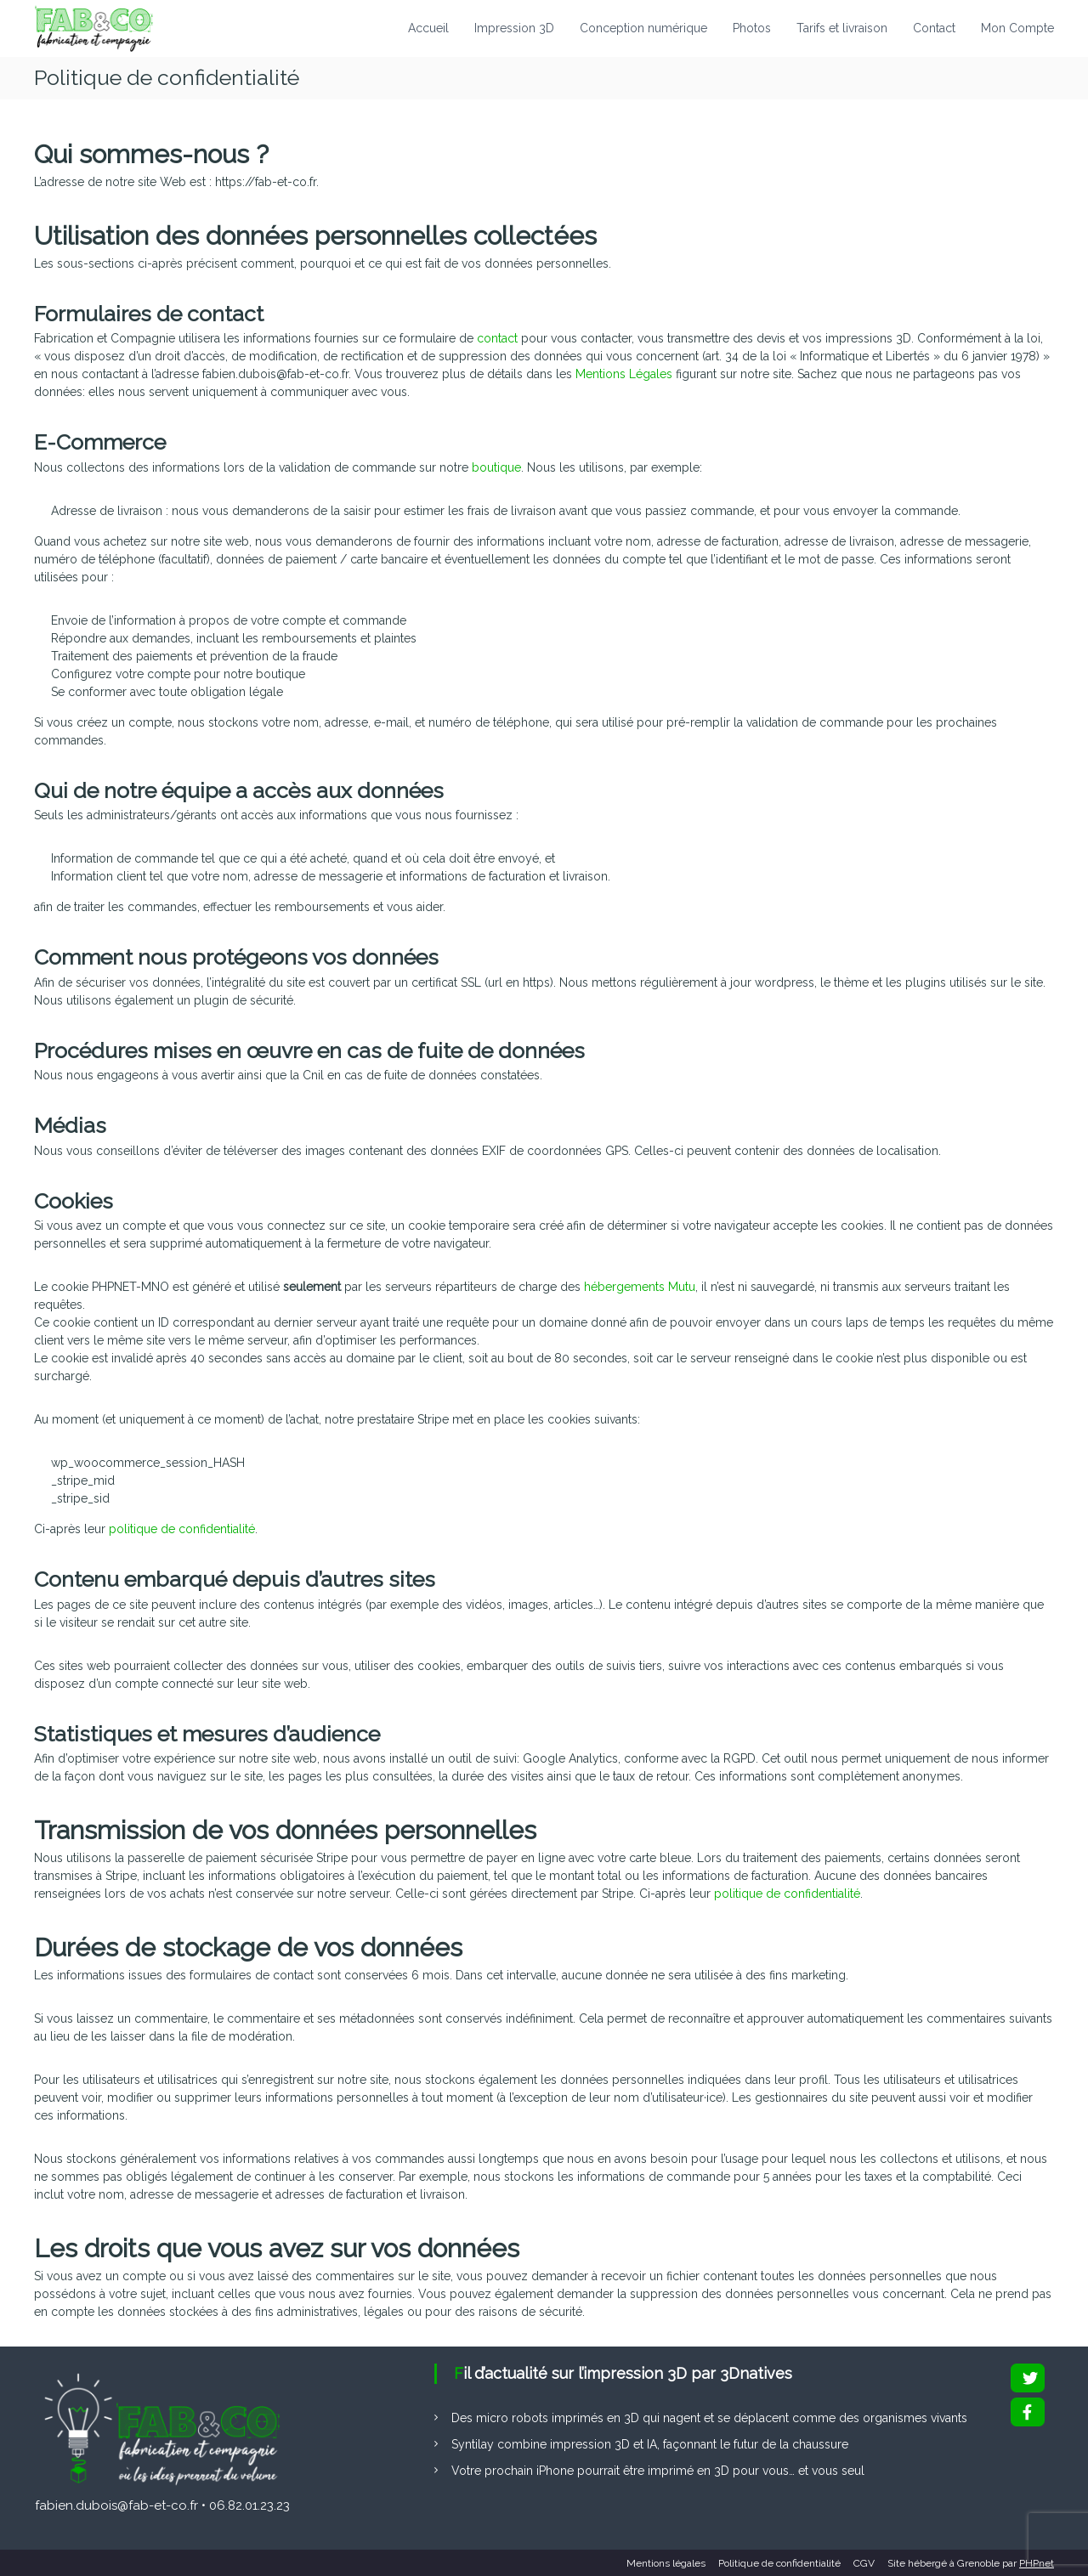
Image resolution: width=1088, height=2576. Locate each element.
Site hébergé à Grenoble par (970, 2563)
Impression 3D (514, 28)
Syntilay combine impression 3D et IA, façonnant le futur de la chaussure (649, 2444)
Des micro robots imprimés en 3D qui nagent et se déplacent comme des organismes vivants (709, 2418)
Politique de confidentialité (779, 2563)
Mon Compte (1017, 28)
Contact (934, 28)
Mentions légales (666, 2563)
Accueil (428, 28)
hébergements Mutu (639, 1287)
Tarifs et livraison (841, 28)
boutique (496, 467)
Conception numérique (643, 28)
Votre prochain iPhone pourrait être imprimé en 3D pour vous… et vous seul (657, 2470)
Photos (752, 28)
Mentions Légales (623, 374)
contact (497, 338)
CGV (864, 2563)
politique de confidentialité (182, 1529)
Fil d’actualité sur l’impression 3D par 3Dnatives (623, 2373)
